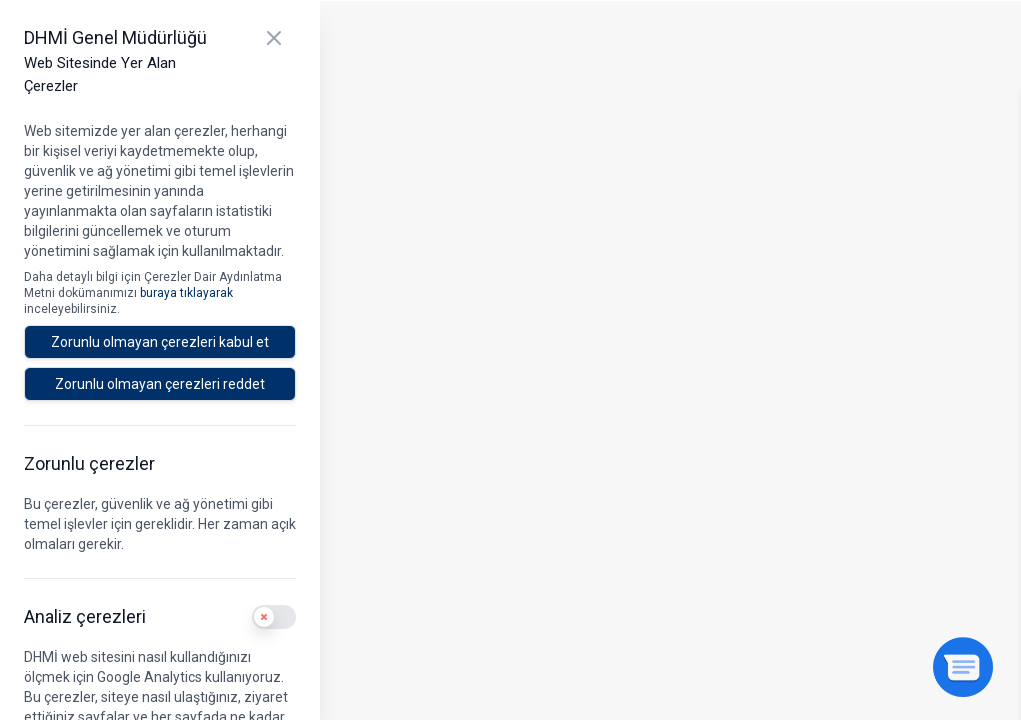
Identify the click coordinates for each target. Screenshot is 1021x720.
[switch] (274, 617)
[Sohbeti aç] (963, 667)
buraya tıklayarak (186, 293)
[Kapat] (274, 38)
